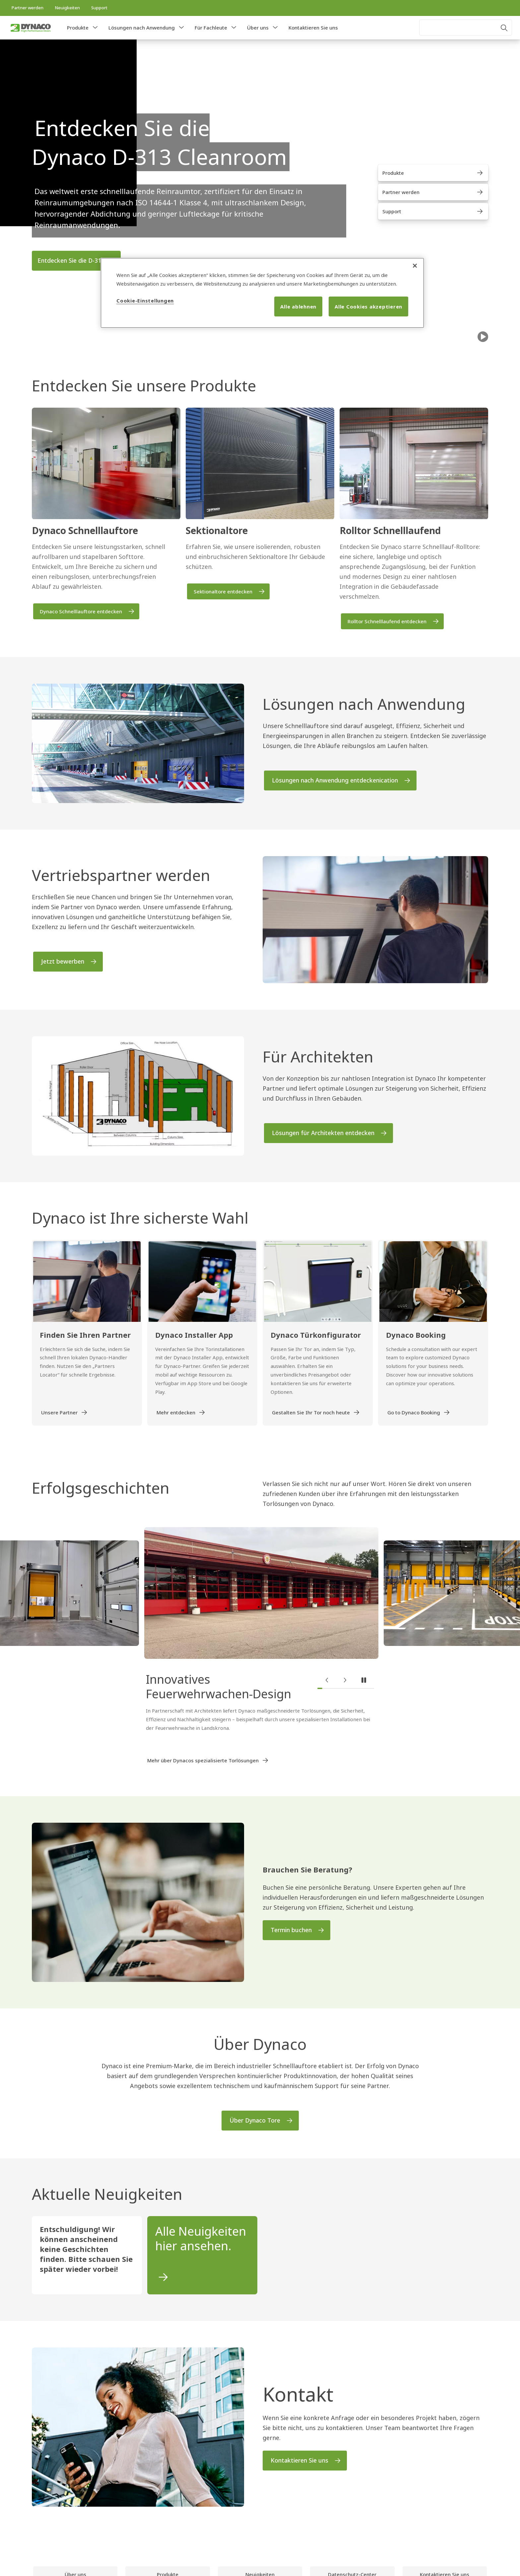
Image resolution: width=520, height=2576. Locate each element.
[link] (27, 8)
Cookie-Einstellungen (145, 300)
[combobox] (465, 27)
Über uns (258, 27)
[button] (95, 28)
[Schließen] (415, 265)
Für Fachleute (211, 27)
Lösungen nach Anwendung (141, 27)
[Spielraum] (483, 336)
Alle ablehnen (298, 306)
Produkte (78, 27)
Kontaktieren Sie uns (313, 27)
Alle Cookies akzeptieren (368, 306)
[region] (262, 293)
